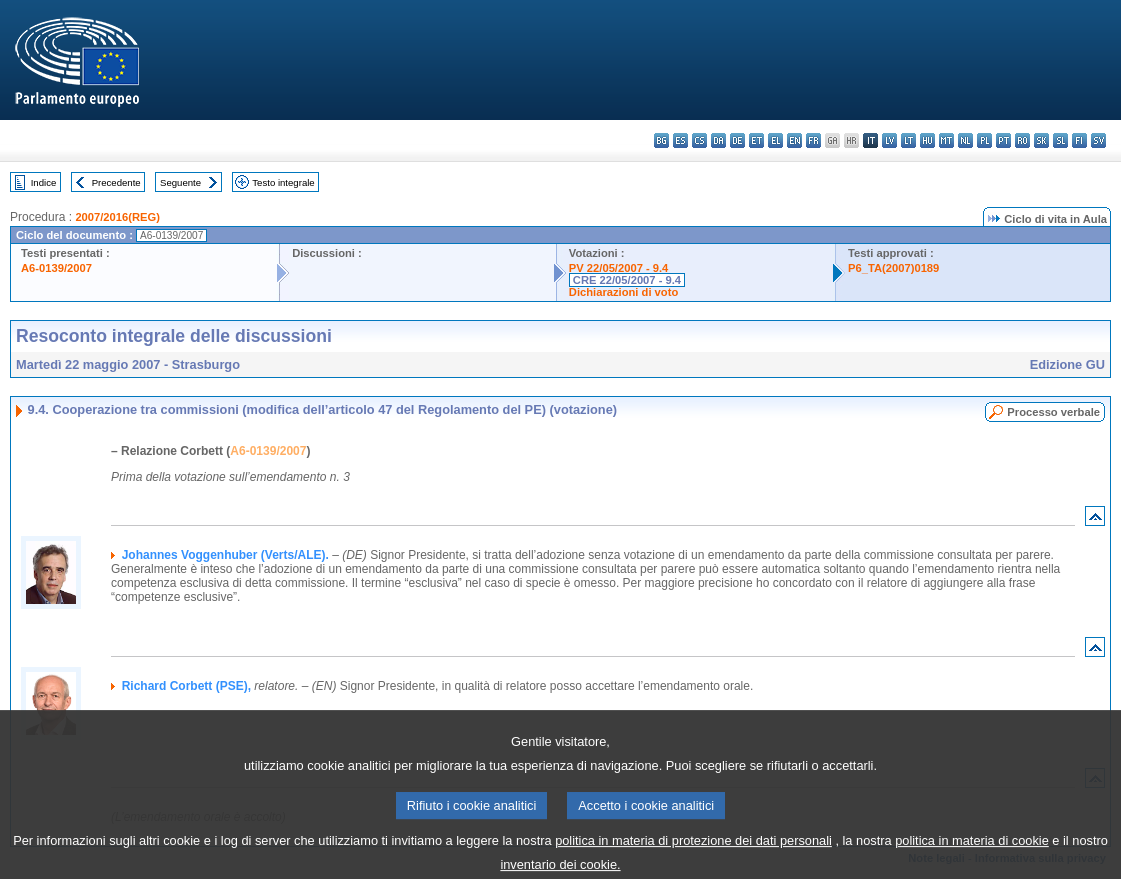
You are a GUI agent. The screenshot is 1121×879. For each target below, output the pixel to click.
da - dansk (718, 140)
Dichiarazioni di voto (623, 292)
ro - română (1022, 140)
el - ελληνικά (775, 140)
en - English (794, 140)
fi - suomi (1079, 140)
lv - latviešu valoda (889, 140)
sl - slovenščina (1060, 140)
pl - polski (984, 140)
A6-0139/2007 (56, 268)
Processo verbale (1053, 412)
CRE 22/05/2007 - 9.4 (627, 280)
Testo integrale (283, 182)
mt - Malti (946, 140)
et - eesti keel (756, 140)
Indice (44, 182)
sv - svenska (1098, 140)
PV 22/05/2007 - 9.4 (619, 268)
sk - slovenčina (1041, 140)
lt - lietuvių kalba (908, 140)
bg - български (661, 140)
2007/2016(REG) (117, 217)
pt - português (1003, 140)
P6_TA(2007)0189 (893, 268)
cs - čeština (699, 140)
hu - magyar (927, 140)
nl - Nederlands (965, 140)
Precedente (116, 182)
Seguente (180, 182)
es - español (680, 140)
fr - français (813, 140)
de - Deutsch (737, 140)
